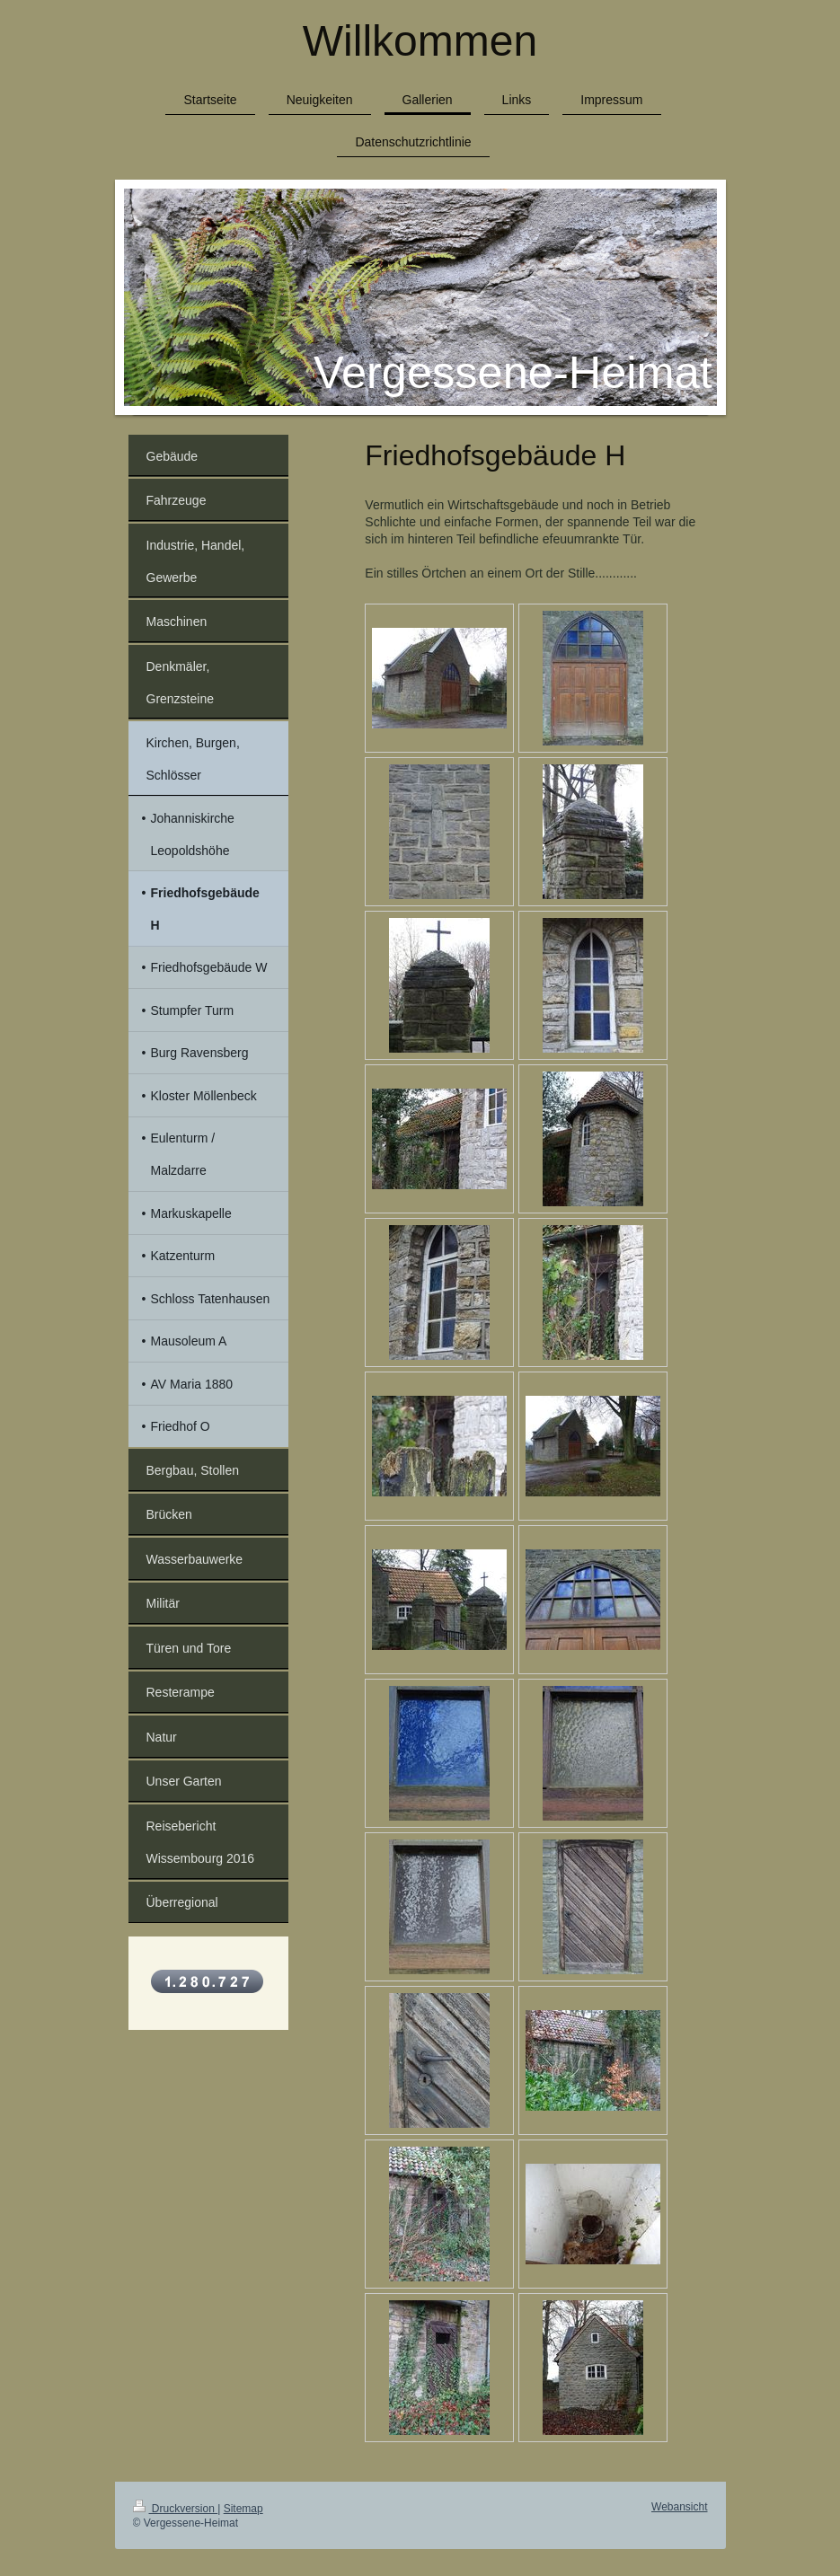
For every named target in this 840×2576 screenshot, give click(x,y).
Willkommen (420, 41)
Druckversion (175, 2508)
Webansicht (679, 2507)
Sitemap (243, 2508)
